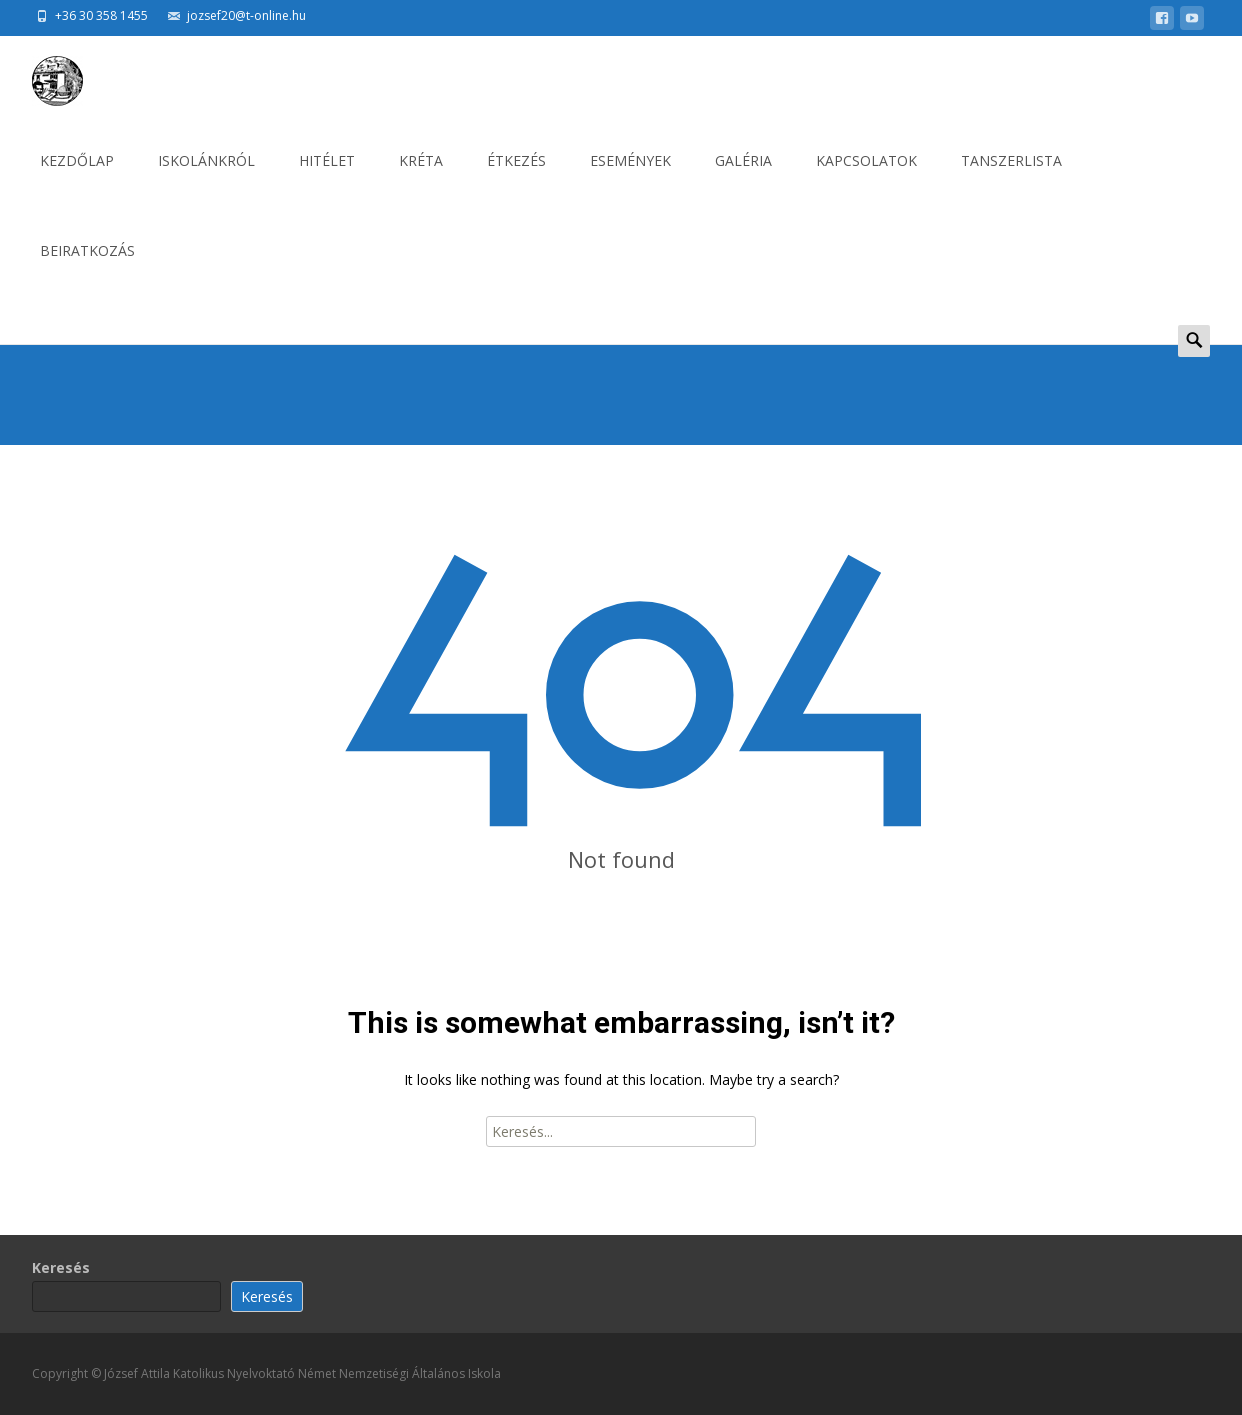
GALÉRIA (743, 178)
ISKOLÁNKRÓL (206, 178)
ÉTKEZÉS (516, 178)
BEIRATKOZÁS (87, 268)
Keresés (61, 1267)
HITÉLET (327, 178)
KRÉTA (421, 178)
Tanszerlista (1011, 178)
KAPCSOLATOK (866, 178)
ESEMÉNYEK (630, 178)
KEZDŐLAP (77, 178)
